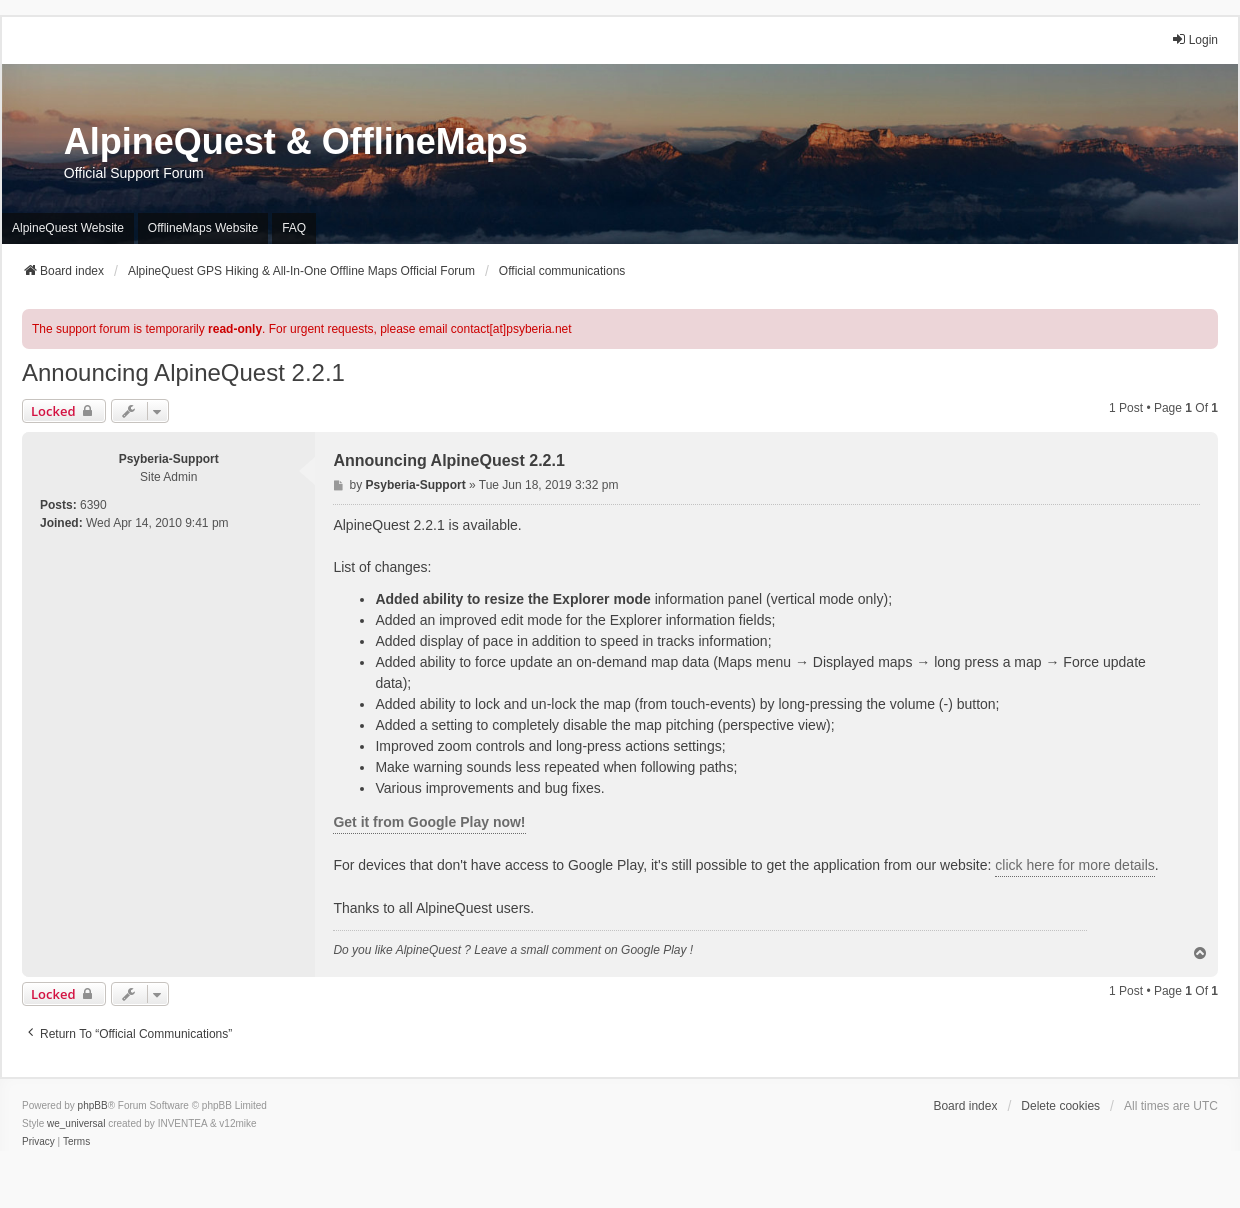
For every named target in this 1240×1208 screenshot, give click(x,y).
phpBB (93, 1105)
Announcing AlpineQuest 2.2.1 (183, 372)
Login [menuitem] (1194, 39)
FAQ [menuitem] (294, 228)
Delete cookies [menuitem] (1060, 1106)
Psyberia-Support (169, 459)
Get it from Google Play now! (429, 822)
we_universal (76, 1123)
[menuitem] (38, 1142)
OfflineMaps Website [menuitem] (203, 228)
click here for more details (1075, 865)
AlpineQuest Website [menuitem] (68, 228)
